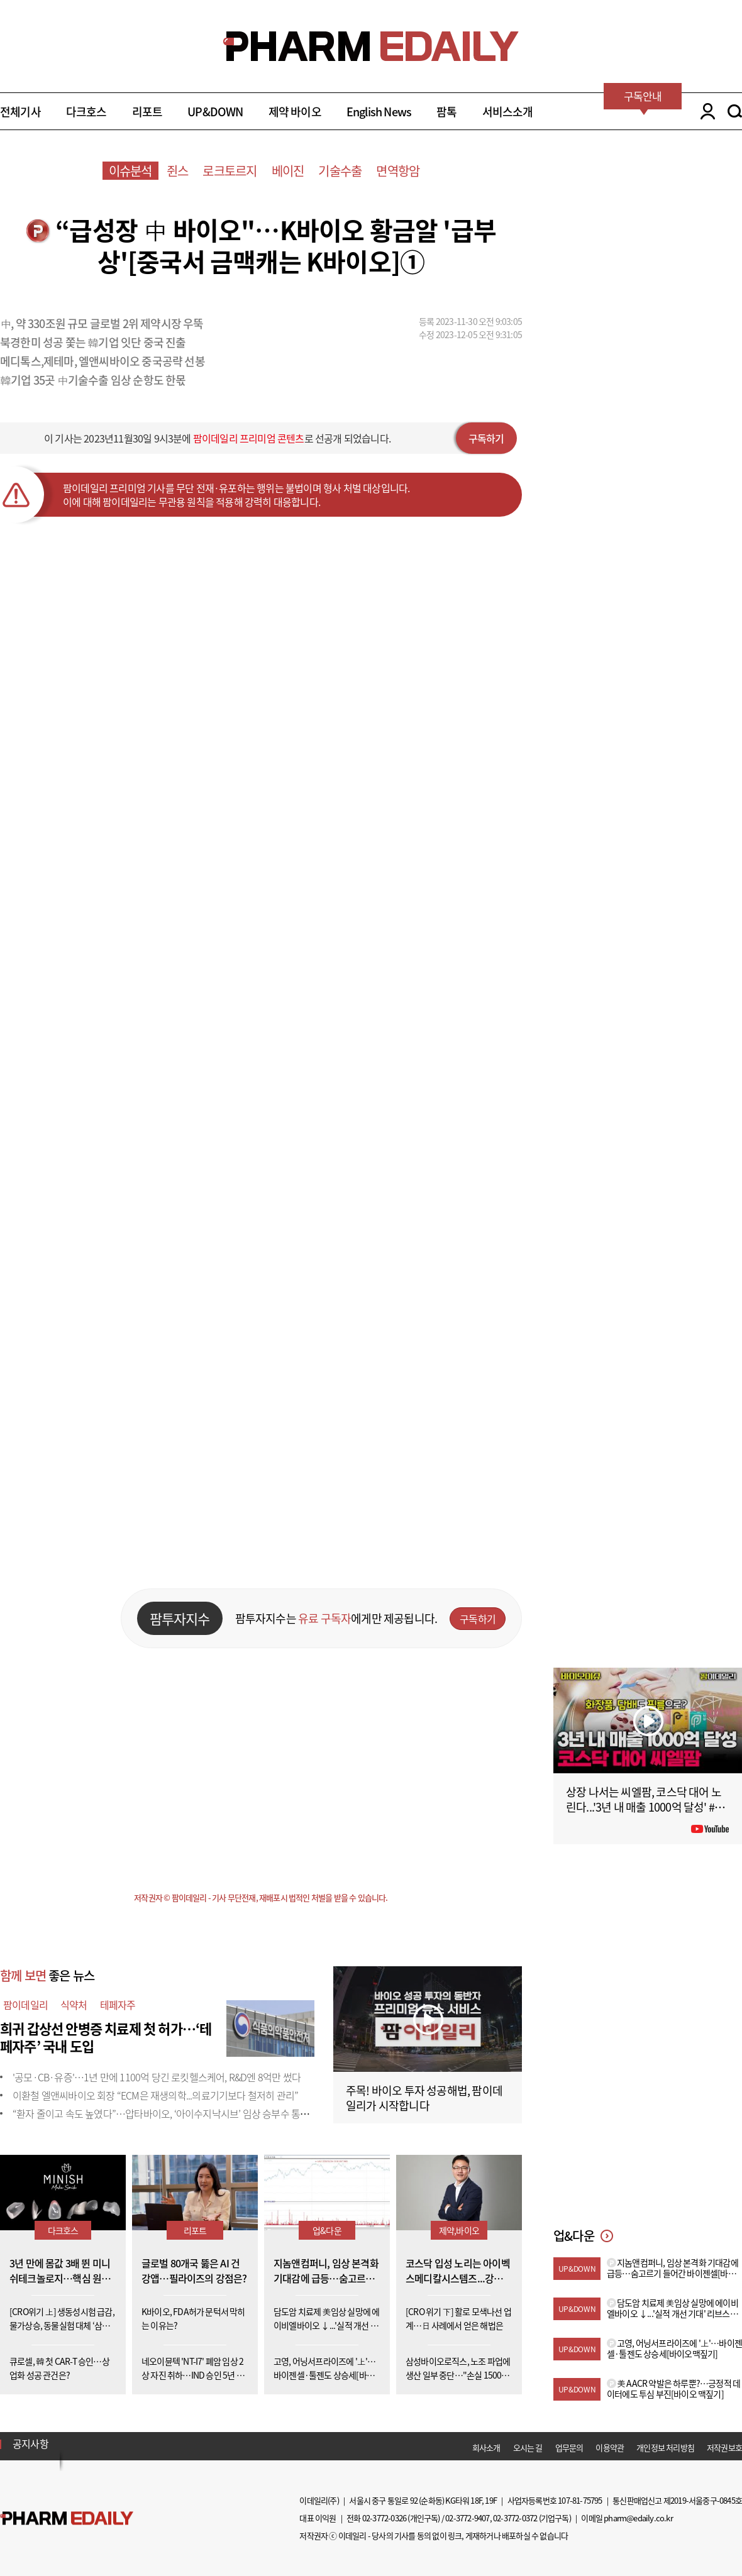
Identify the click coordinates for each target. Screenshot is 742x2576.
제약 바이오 (295, 111)
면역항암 (397, 171)
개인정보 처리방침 (665, 2447)
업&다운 (327, 2230)
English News (378, 111)
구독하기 (486, 438)
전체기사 (20, 111)
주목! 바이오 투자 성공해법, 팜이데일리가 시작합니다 (424, 2098)
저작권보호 (724, 2447)
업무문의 (569, 2447)
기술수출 (340, 171)
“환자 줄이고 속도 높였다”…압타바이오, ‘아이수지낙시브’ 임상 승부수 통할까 (165, 2113)
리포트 (147, 111)
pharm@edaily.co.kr (638, 2518)
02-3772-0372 (515, 2518)
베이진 (288, 171)
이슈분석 (130, 171)
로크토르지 (229, 171)
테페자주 (118, 2004)
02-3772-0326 (384, 2518)
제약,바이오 (459, 2230)
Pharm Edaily (66, 2518)
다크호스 (86, 111)
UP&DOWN (215, 111)
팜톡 (446, 111)
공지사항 (30, 2443)
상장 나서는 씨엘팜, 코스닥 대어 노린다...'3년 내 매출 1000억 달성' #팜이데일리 (645, 1806)
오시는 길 (528, 2447)
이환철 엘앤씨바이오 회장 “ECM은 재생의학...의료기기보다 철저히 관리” (155, 2095)
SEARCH (735, 111)
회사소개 (486, 2447)
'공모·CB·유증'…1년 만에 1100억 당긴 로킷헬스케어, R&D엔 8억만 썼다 (157, 2076)
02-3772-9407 (467, 2518)
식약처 (73, 2004)
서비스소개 (507, 111)
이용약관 (609, 2447)
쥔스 (177, 171)
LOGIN (704, 111)
